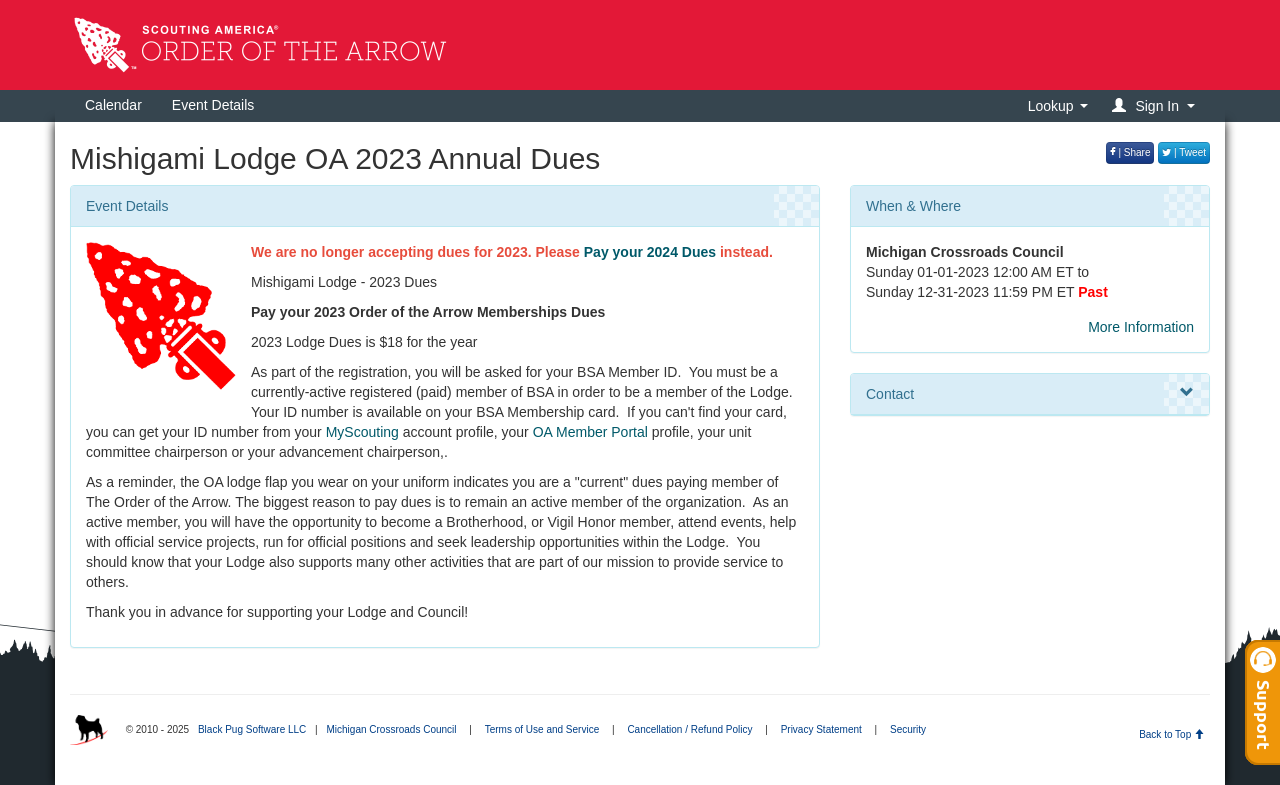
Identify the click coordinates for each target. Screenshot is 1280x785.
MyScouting (362, 432)
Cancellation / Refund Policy (689, 729)
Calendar (113, 105)
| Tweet (1184, 152)
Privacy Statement (821, 729)
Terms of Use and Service (542, 729)
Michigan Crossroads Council (391, 729)
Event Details (213, 105)
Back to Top (1171, 734)
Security (908, 729)
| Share (1130, 152)
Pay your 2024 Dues (650, 252)
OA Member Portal (590, 432)
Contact (1030, 393)
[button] (1156, 105)
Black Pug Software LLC (252, 729)
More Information (1141, 327)
